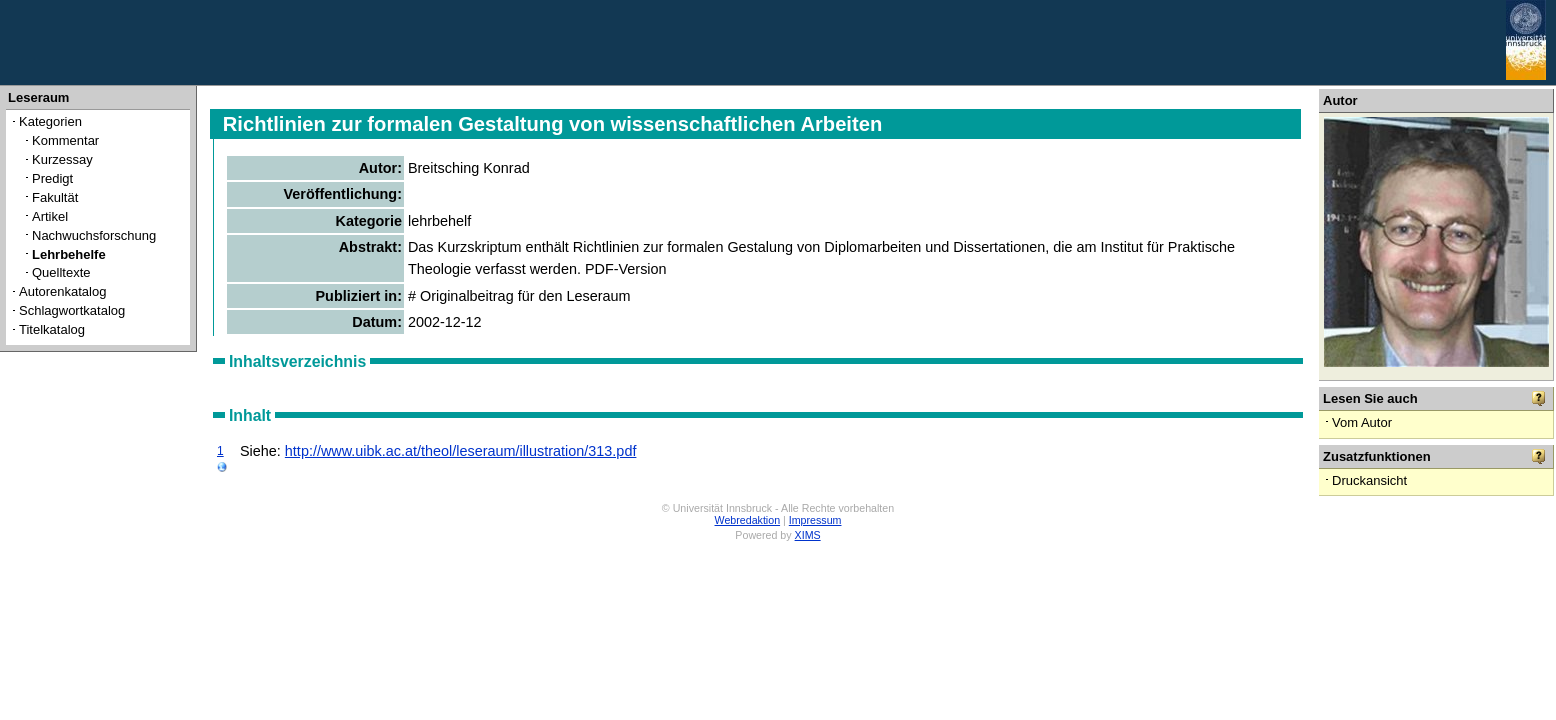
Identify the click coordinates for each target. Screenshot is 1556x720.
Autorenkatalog (62, 291)
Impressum (815, 520)
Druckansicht (1369, 480)
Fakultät (55, 197)
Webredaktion (748, 520)
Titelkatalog (52, 329)
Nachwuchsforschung (94, 235)
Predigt (52, 178)
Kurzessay (62, 159)
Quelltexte (61, 272)
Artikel (50, 216)
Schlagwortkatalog (72, 310)
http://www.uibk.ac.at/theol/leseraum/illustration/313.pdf (461, 451)
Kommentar (65, 140)
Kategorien (50, 121)
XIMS (808, 535)
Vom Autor (1362, 422)
